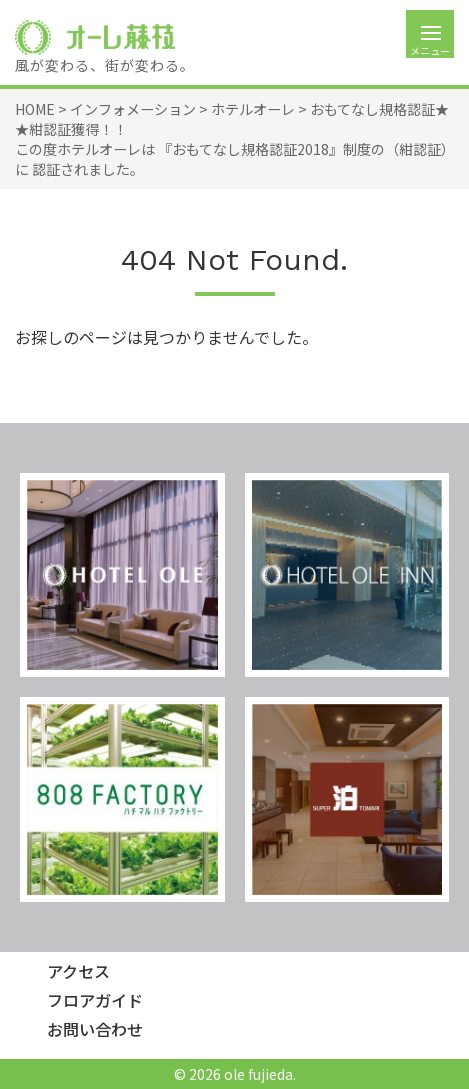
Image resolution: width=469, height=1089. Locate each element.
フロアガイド (95, 1000)
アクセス (78, 971)
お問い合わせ (95, 1029)
